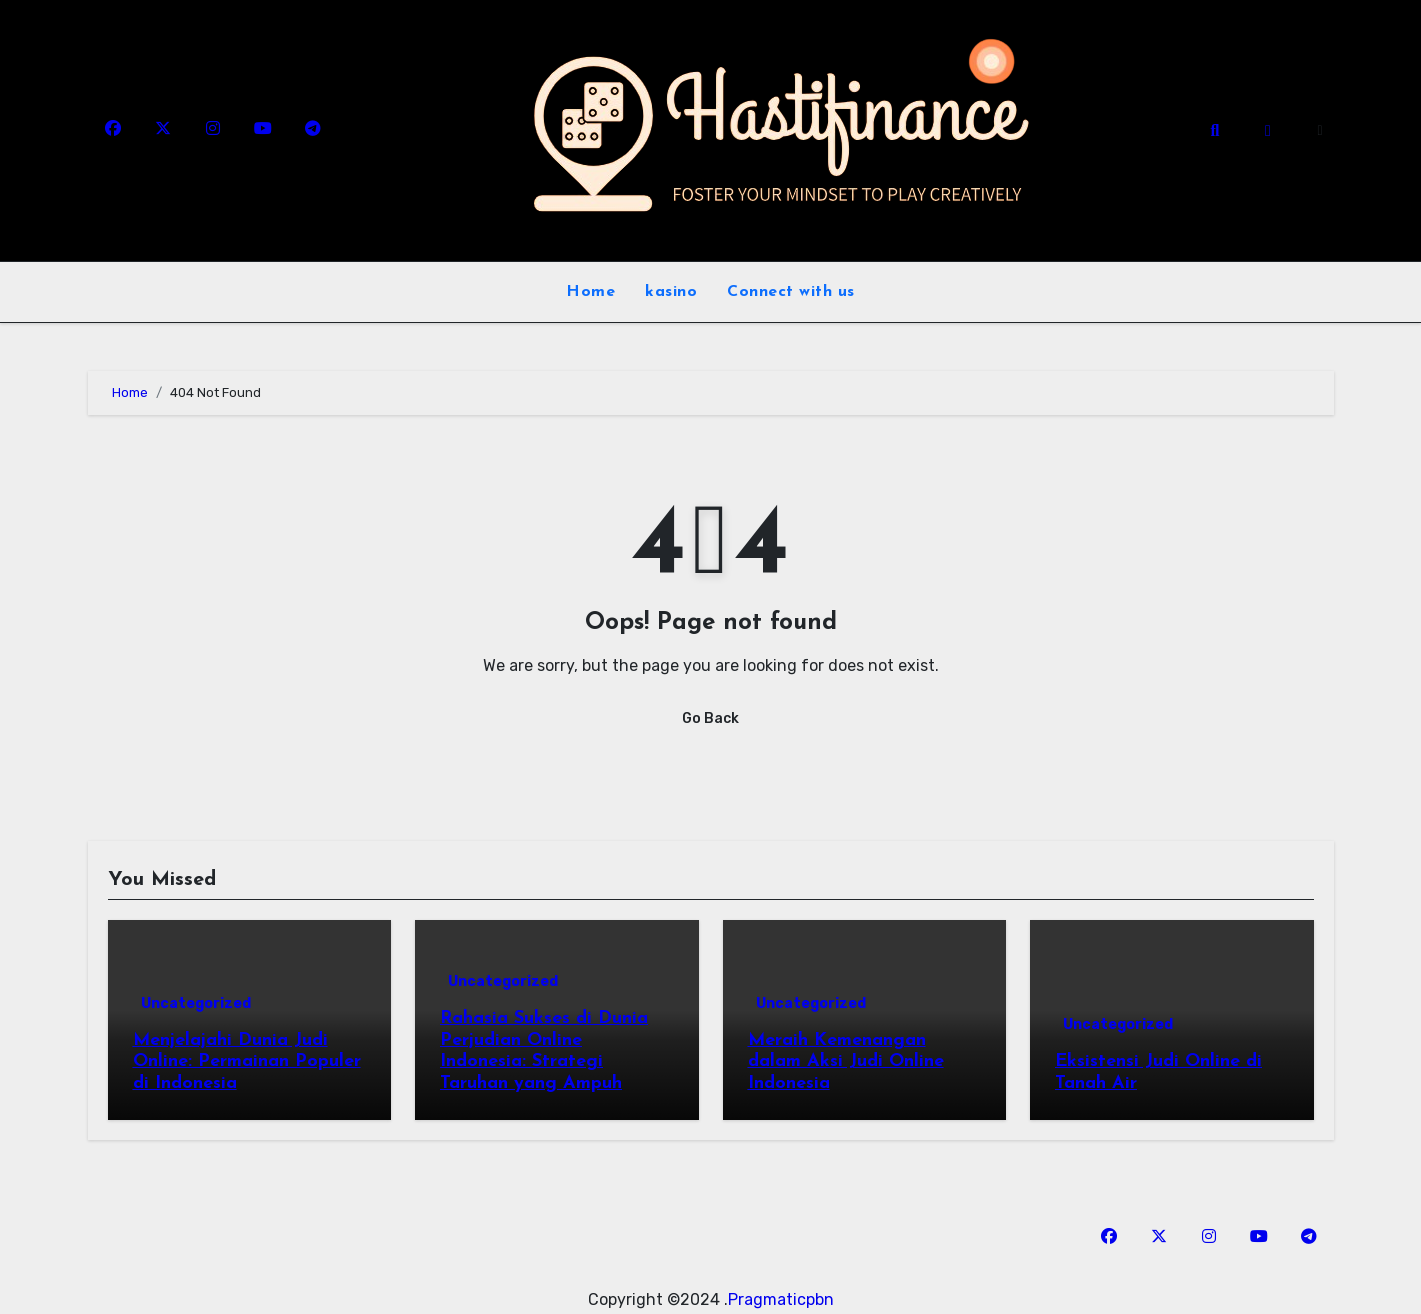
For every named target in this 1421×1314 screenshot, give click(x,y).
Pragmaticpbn (781, 1299)
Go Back (710, 718)
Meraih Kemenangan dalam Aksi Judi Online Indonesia (846, 1062)
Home (590, 292)
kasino (671, 292)
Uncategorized (196, 1003)
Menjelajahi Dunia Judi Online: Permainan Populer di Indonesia (247, 1062)
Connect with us (791, 292)
